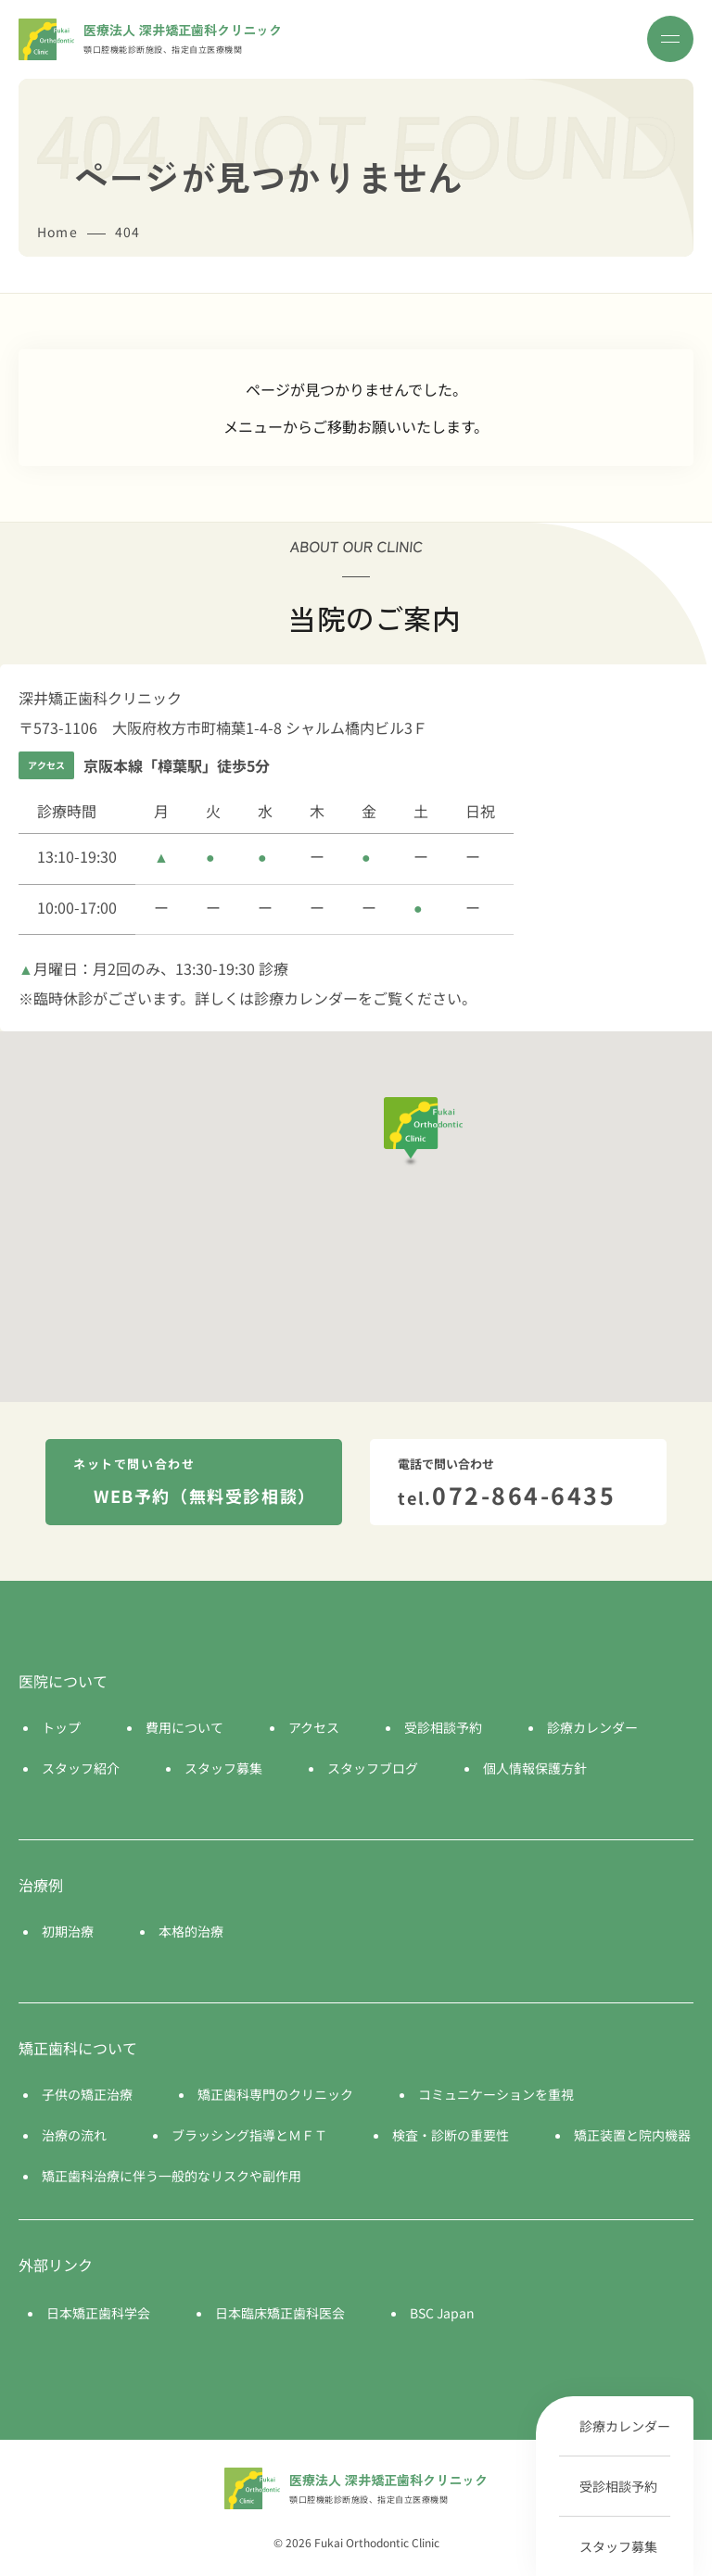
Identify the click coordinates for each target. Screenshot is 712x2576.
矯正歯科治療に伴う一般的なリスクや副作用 (171, 2175)
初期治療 (68, 1931)
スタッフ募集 (618, 2546)
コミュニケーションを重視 (496, 2094)
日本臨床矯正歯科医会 (280, 2313)
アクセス (313, 1727)
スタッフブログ (372, 1768)
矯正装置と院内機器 (632, 2135)
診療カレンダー (624, 2426)
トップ (61, 1727)
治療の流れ (74, 2135)
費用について (184, 1727)
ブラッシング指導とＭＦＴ (249, 2135)
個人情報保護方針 (535, 1768)
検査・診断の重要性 (450, 2135)
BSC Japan (442, 2313)
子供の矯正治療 (87, 2094)
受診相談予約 (618, 2486)
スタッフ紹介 (81, 1768)
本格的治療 (191, 1931)
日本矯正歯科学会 (98, 2313)
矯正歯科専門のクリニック (275, 2094)
